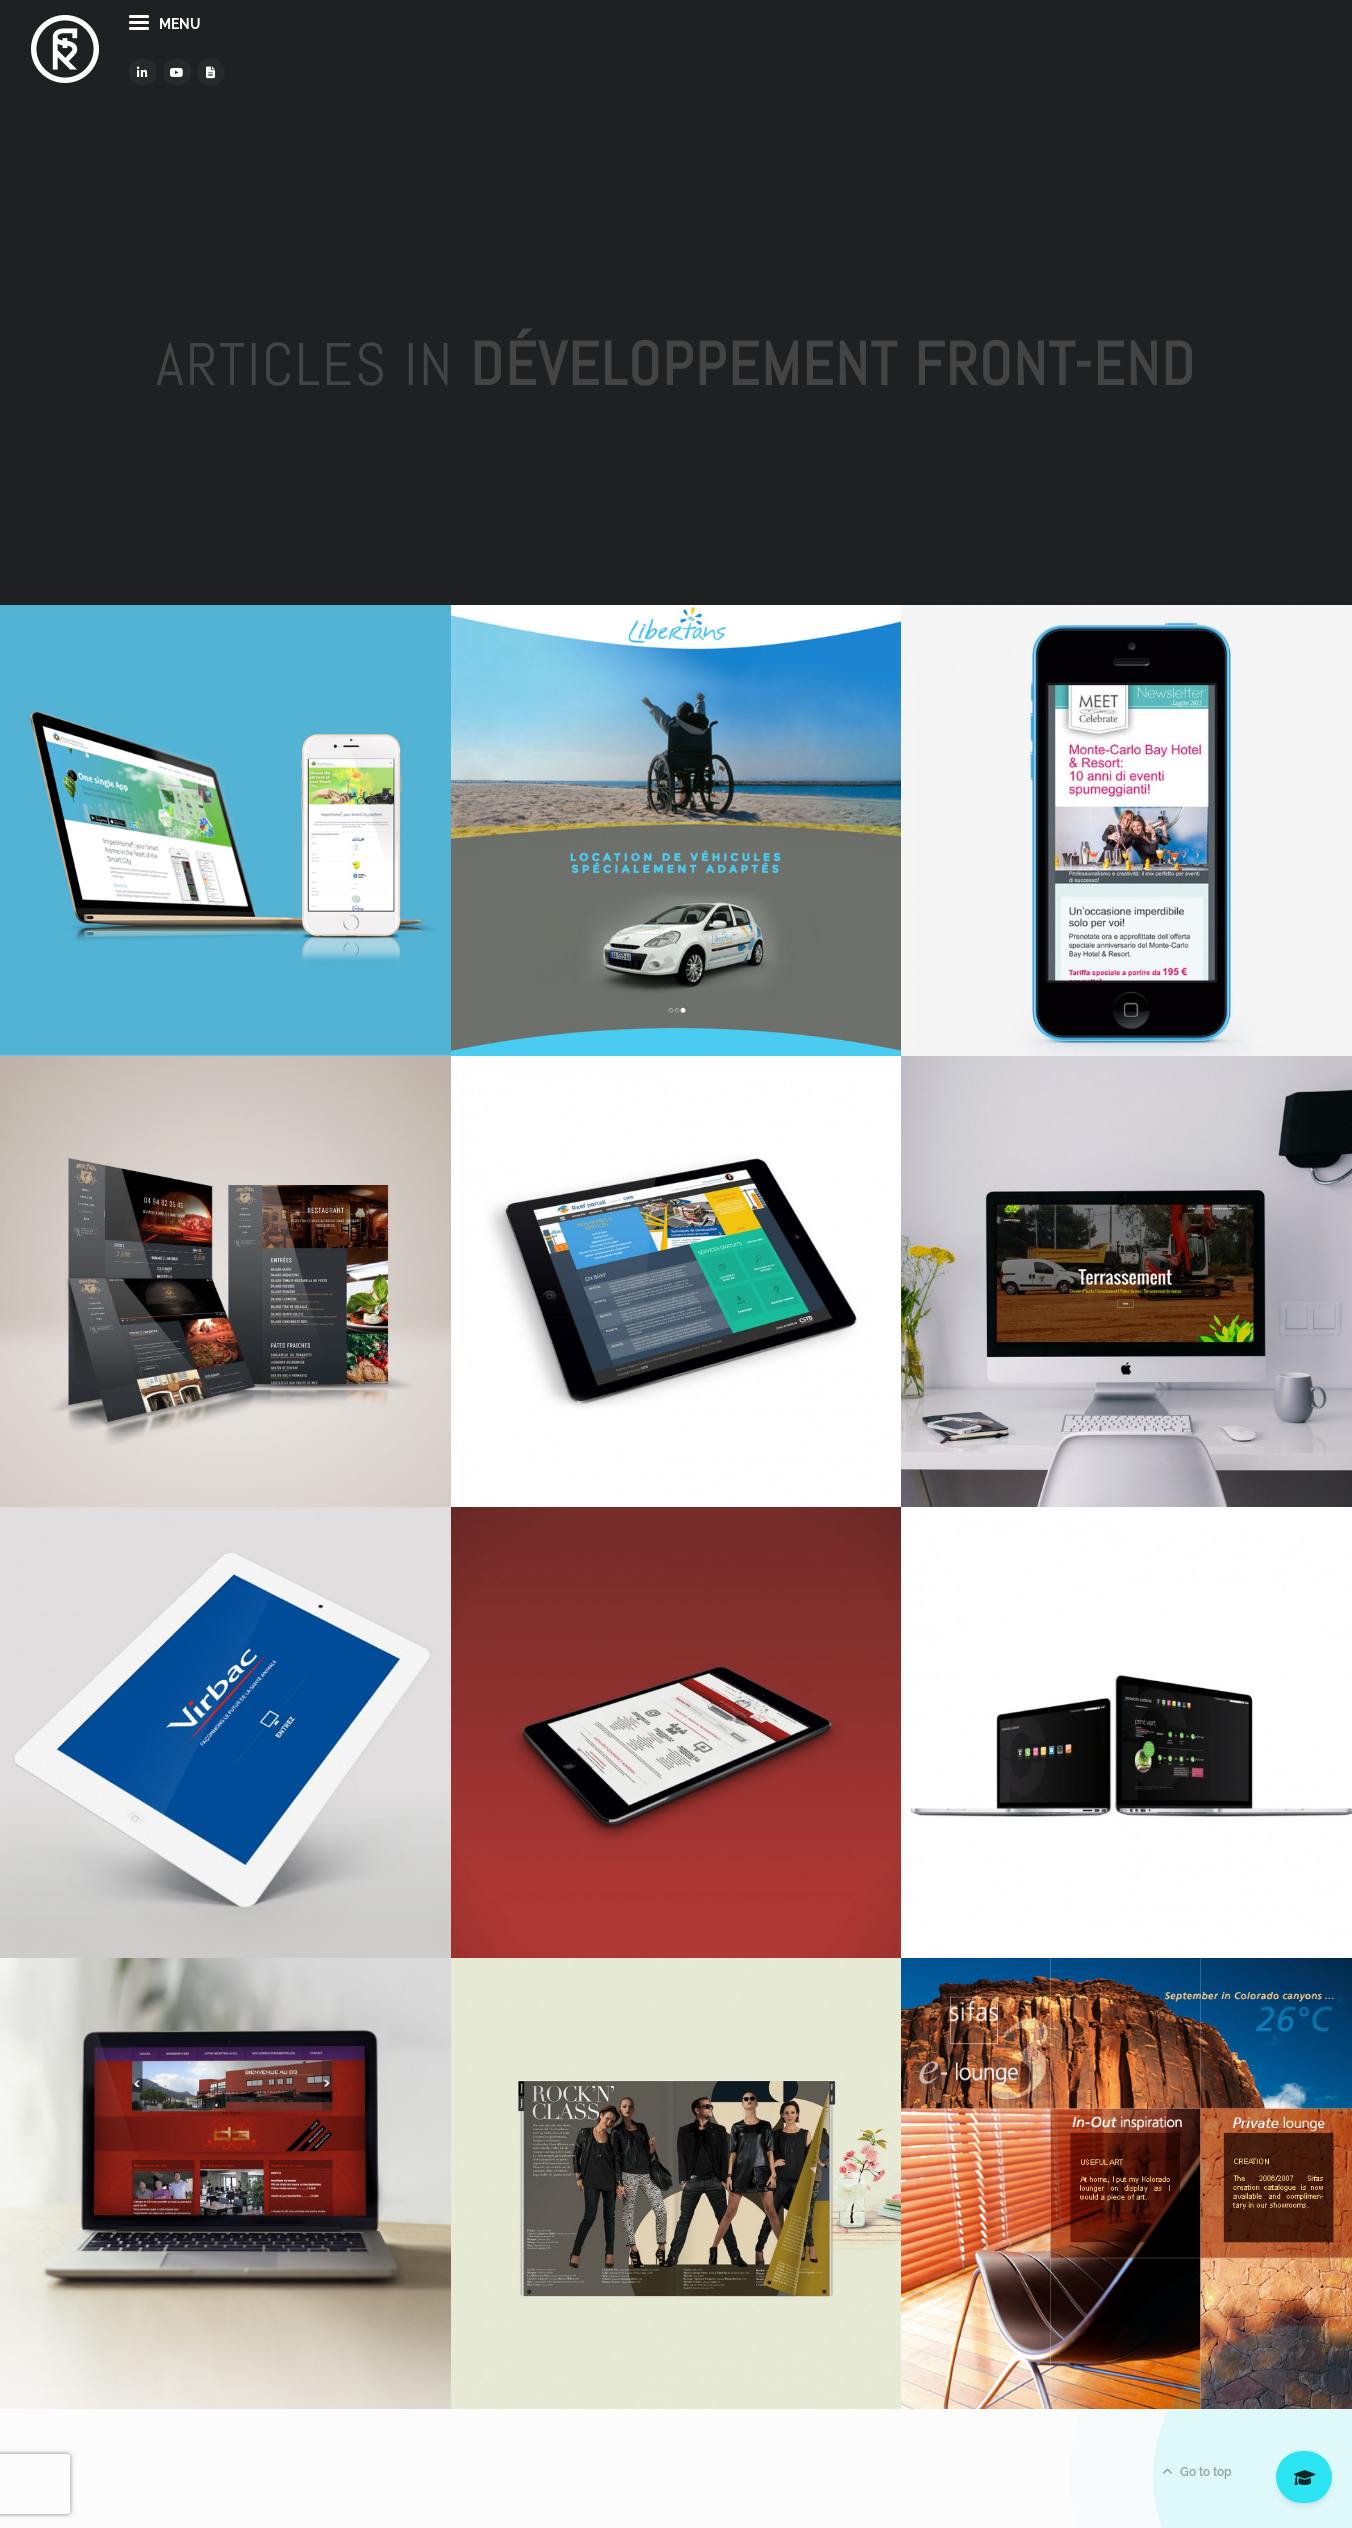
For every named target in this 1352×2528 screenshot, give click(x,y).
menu (254, 58)
